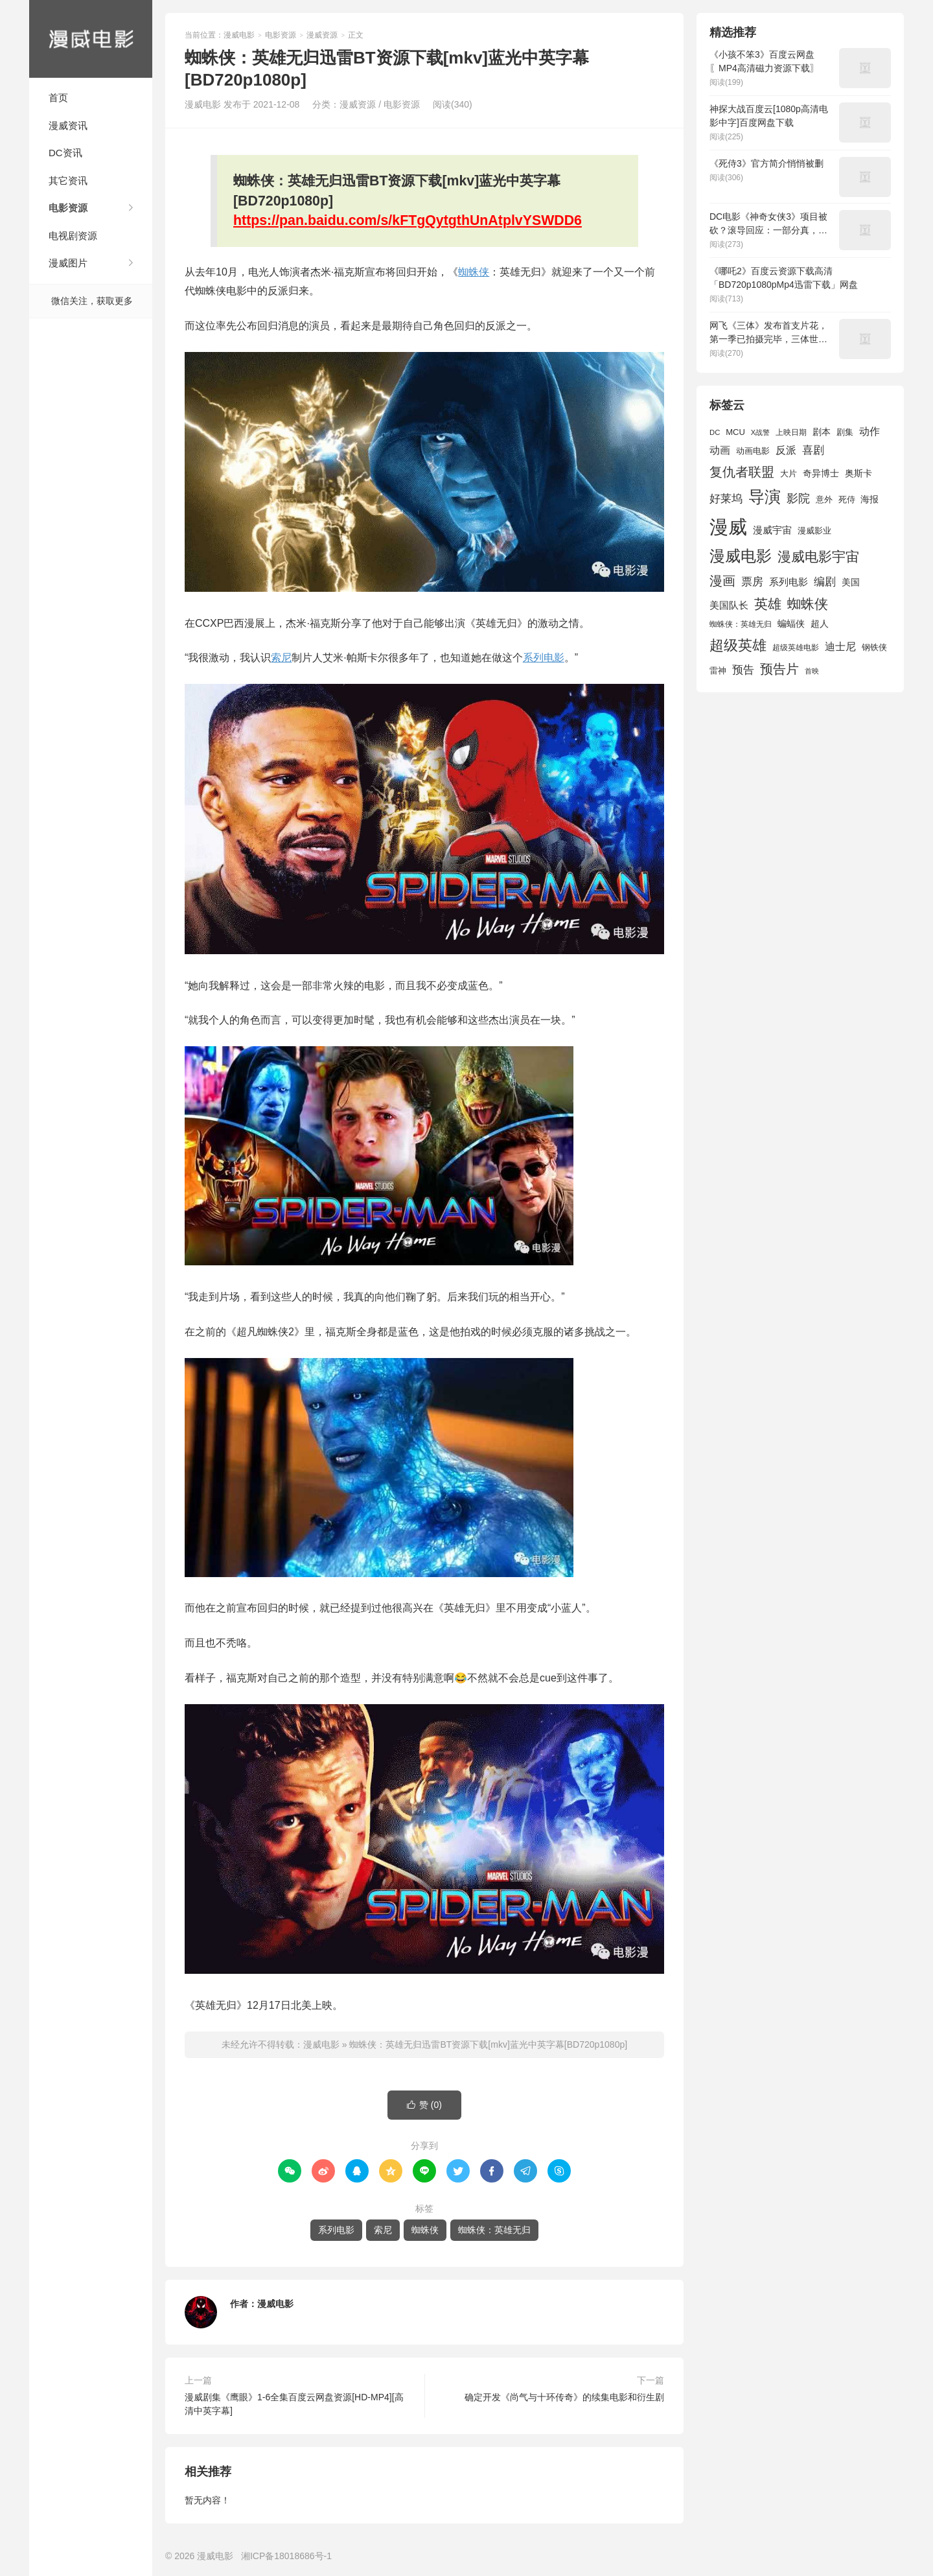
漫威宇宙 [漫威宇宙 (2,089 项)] (772, 529)
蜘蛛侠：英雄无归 (494, 2230)
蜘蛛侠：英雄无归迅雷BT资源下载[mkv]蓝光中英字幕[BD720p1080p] (488, 2044)
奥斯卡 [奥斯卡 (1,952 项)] (858, 473)
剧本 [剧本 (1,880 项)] (821, 432)
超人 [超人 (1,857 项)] (820, 623)
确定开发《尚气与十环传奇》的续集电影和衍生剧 (564, 2397)
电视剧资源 (73, 235)
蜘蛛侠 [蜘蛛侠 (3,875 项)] (807, 603)
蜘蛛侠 (473, 271)
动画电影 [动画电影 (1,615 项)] (753, 451)
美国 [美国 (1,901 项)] (851, 582)
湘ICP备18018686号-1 (286, 2556)
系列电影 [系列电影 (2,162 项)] (788, 581)
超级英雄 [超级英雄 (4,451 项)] (737, 645)
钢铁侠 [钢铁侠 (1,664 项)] (874, 647)
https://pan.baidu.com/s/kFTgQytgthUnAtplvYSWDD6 (407, 220)
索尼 (281, 657)
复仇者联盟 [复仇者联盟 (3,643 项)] (741, 472)
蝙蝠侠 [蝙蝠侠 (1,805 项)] (791, 624)
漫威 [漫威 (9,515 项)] (728, 526)
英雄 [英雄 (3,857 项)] (767, 603)
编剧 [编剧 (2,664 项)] (825, 581)
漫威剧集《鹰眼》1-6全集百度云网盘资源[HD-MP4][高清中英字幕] (294, 2404)
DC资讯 (65, 152)
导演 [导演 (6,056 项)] (764, 496)
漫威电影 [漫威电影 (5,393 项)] (740, 556)
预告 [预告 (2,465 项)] (743, 670)
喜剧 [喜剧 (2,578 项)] (813, 450)
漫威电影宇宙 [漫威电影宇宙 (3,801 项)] (818, 556)
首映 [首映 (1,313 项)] (812, 671)
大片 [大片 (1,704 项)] (788, 473)
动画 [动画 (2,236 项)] (719, 450)
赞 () (424, 2105)
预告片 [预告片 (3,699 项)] (779, 669)
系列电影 (543, 657)
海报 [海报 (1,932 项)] (869, 499)
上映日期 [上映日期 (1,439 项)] (791, 432)
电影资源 (68, 207)
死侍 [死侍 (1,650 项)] (846, 499)
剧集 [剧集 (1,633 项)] (844, 432)
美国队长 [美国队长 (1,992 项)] (728, 605)
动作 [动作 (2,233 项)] (869, 431)
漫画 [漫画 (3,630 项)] (722, 581)
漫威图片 (68, 262)
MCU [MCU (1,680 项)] (735, 432)
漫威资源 (322, 35)
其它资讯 (68, 180)
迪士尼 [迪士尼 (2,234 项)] (840, 646)
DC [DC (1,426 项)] (714, 432)
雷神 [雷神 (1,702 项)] (717, 670)
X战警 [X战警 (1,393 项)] (760, 432)
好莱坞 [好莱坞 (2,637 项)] (726, 498)
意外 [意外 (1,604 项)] (824, 499)
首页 (58, 97)
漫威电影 (90, 39)
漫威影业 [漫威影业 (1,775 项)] (814, 530)
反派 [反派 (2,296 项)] (786, 450)
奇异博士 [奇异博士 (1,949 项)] (821, 473)
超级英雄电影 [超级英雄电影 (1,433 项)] (795, 647)
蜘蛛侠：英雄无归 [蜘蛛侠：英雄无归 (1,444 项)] (740, 624)
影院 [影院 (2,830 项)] (798, 498)
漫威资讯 (68, 125)
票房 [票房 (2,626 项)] (752, 581)
